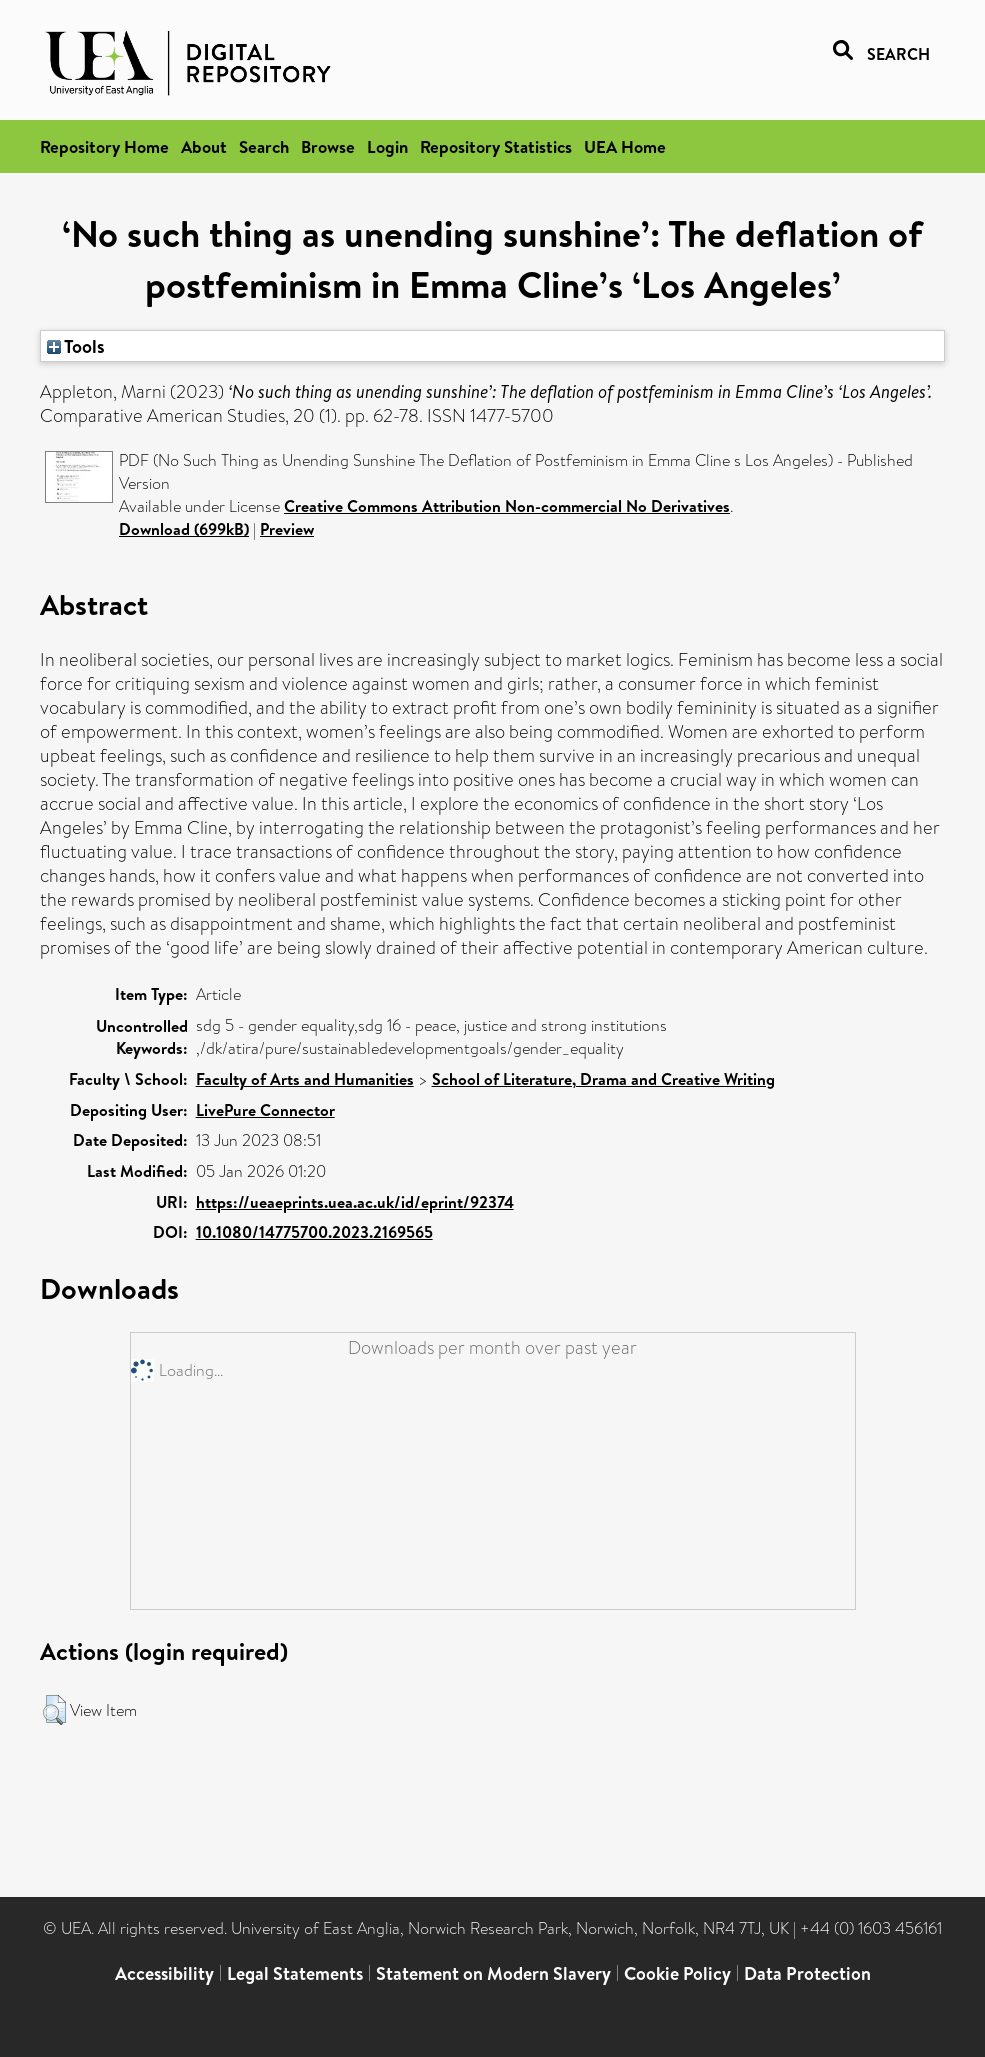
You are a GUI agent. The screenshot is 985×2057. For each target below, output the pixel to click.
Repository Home (104, 146)
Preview (287, 529)
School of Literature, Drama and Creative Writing (603, 1079)
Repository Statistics (496, 146)
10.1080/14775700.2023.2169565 (314, 1232)
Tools (76, 346)
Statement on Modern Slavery (493, 1973)
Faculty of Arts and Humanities (305, 1079)
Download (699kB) (184, 529)
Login (387, 146)
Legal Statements (295, 1973)
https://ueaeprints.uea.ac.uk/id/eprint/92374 (355, 1202)
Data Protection (807, 1973)
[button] (54, 1710)
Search (264, 146)
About (204, 146)
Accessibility (164, 1973)
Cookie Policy (677, 1973)
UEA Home (625, 146)
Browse (328, 146)
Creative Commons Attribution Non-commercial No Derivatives (507, 506)
